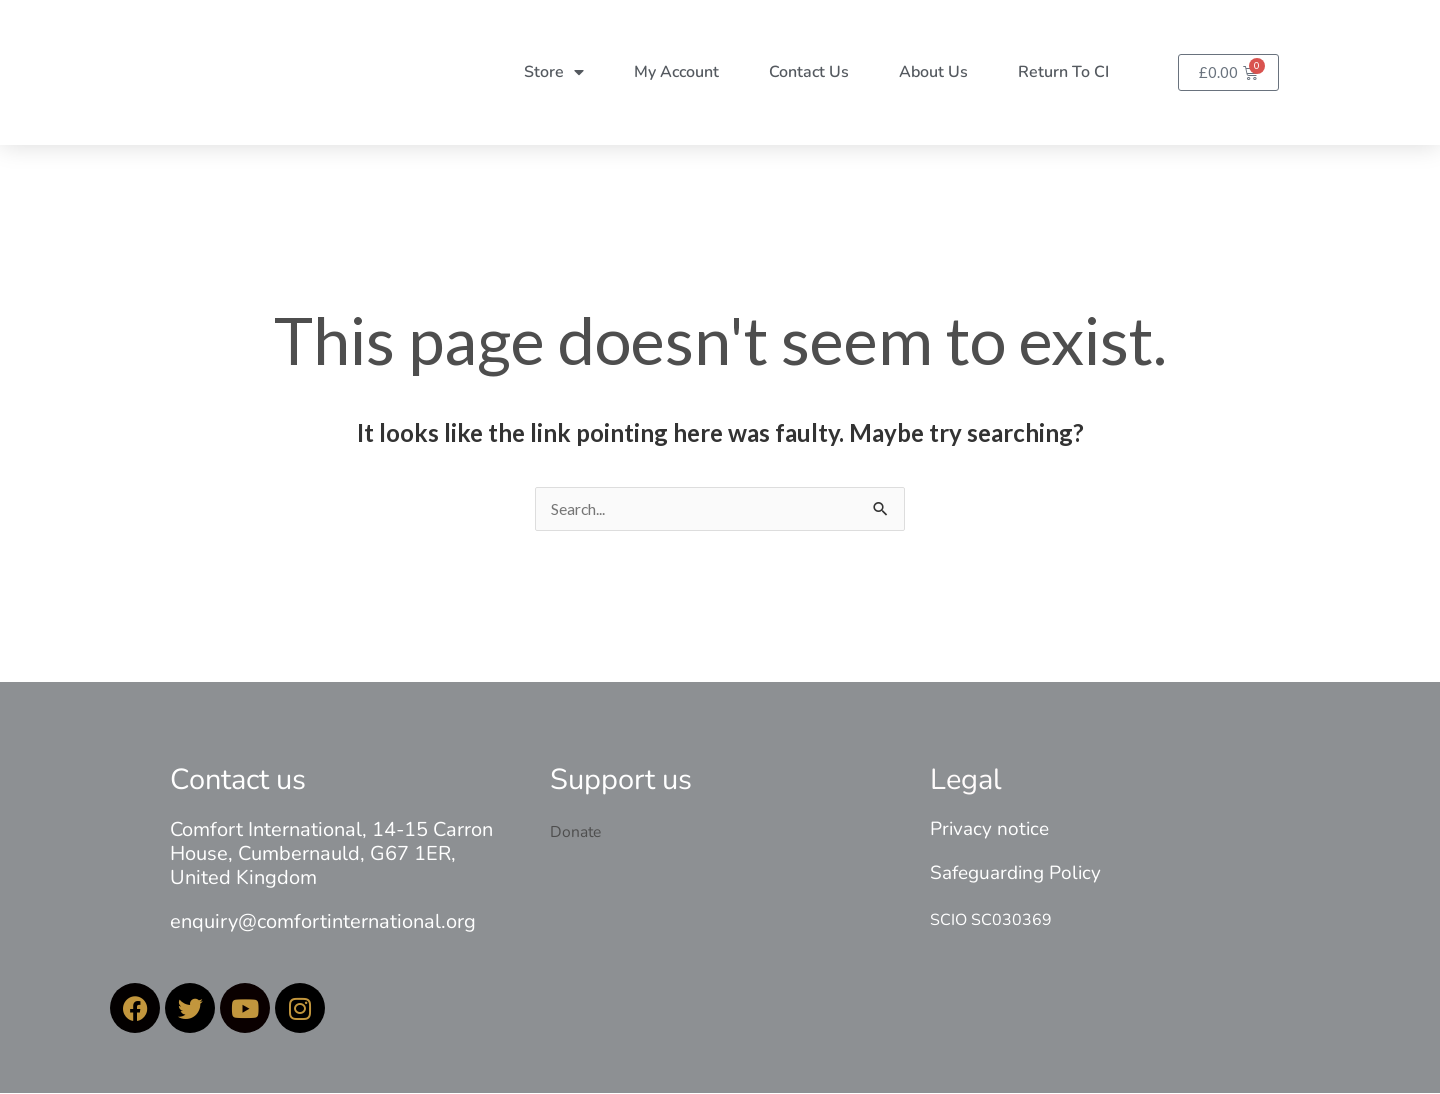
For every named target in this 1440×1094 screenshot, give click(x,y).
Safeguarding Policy (1015, 874)
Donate (576, 833)
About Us (933, 72)
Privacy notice (989, 830)
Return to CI (1063, 72)
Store (554, 72)
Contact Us (809, 72)
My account (676, 72)
